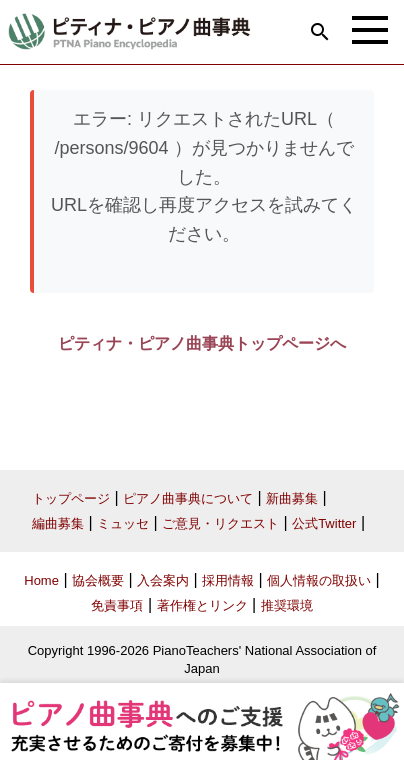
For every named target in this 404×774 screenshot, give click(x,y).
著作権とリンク (202, 605)
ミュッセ (123, 523)
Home (41, 580)
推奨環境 (287, 605)
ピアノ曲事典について (188, 498)
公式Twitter (324, 523)
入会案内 (163, 580)
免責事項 (117, 605)
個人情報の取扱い (319, 580)
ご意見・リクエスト (220, 523)
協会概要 (98, 580)
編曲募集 (58, 523)
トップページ (71, 498)
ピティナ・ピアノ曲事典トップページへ (202, 343)
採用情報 (228, 580)
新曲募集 (292, 498)
